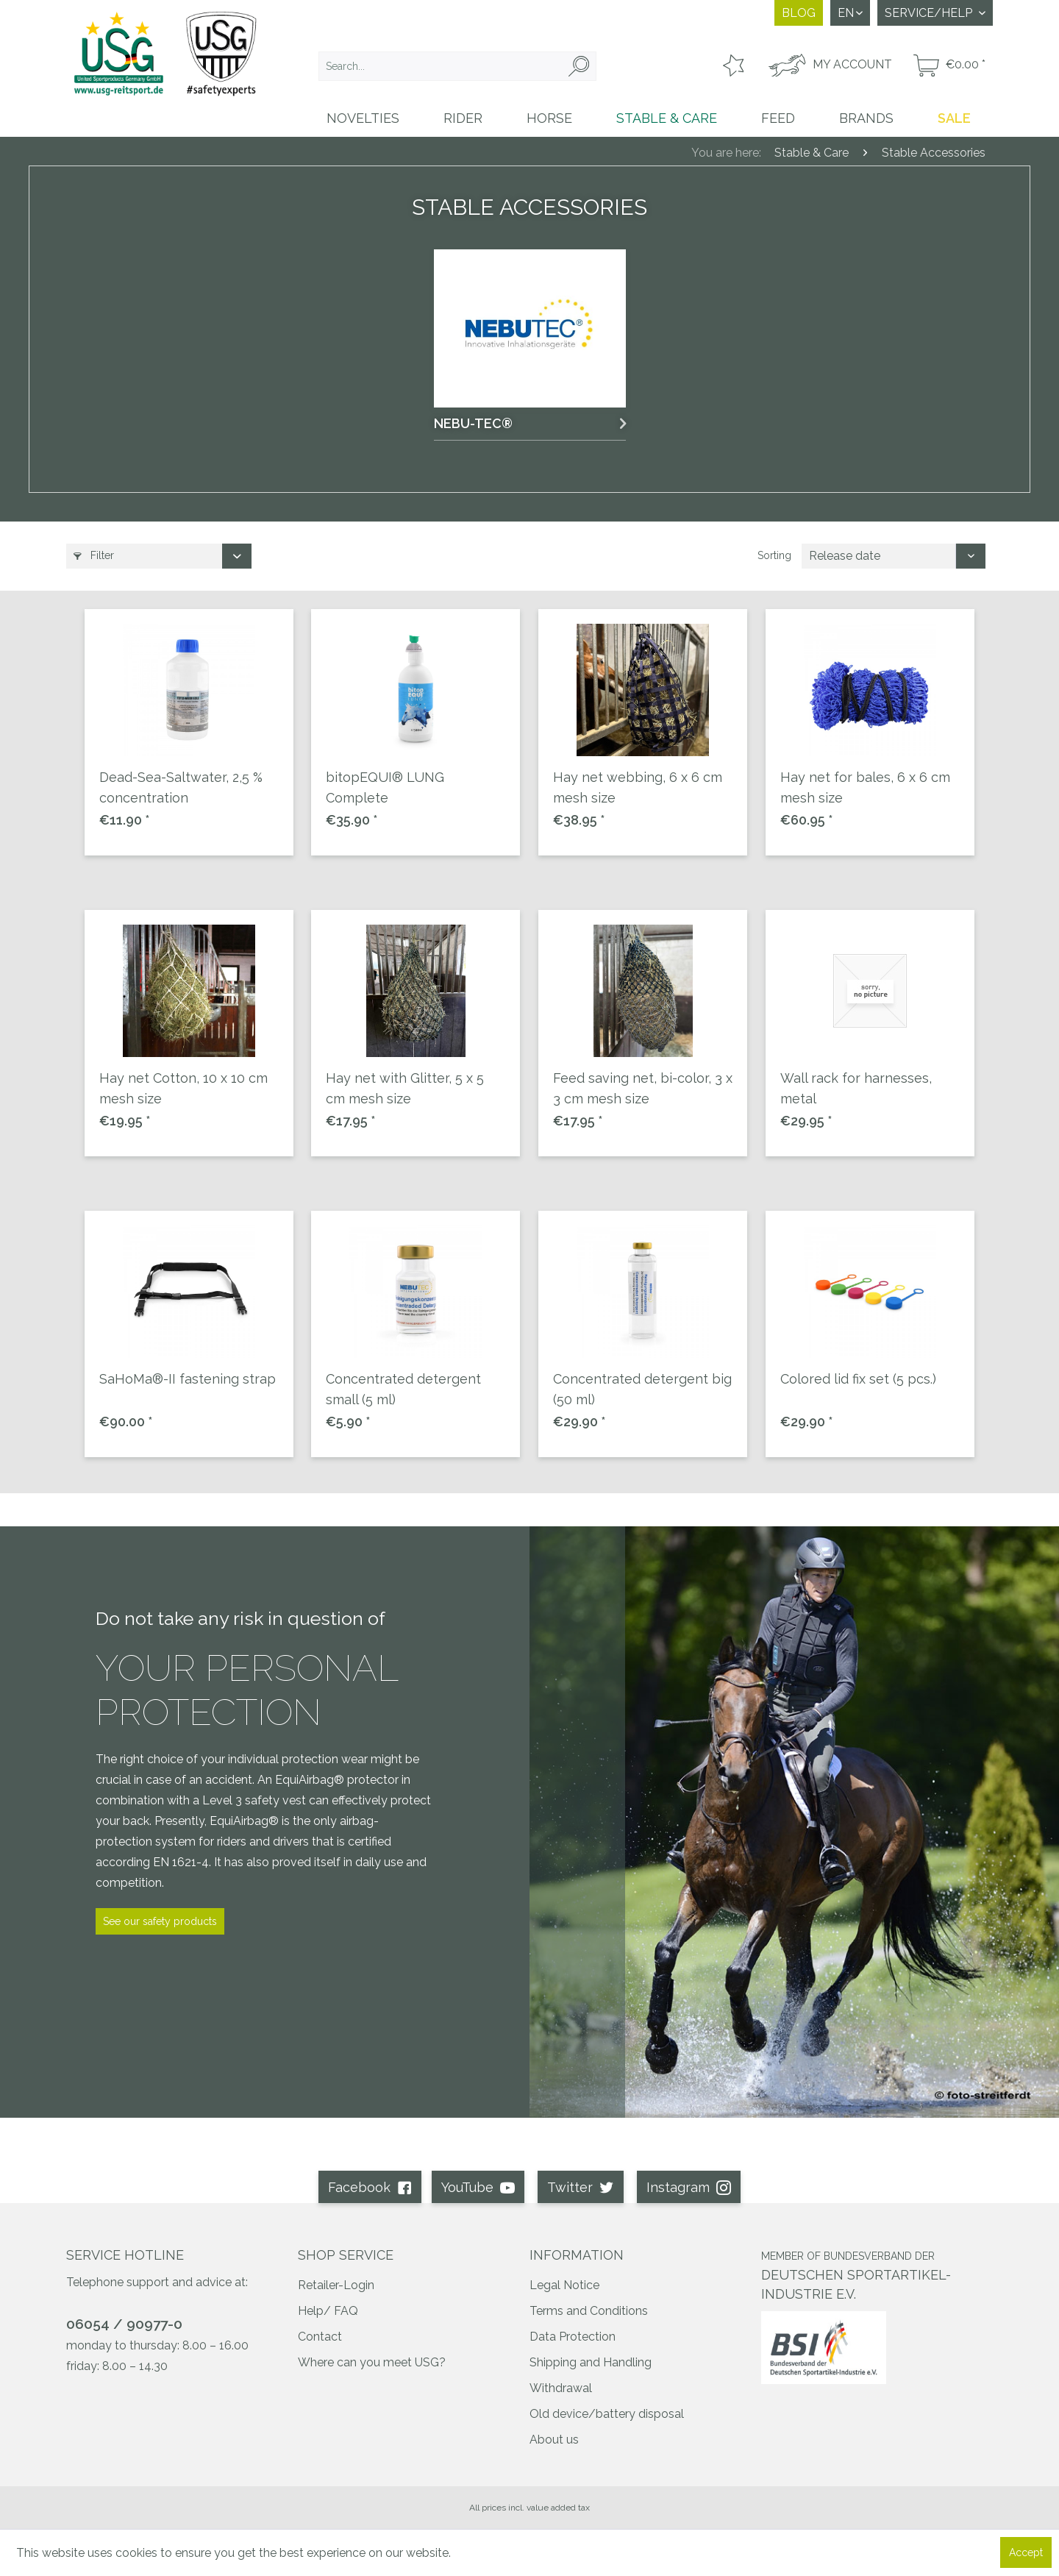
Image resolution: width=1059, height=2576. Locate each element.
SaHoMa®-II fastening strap (187, 1379)
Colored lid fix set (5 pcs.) (858, 1379)
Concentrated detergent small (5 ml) (403, 1389)
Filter (94, 555)
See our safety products (160, 1921)
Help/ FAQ (328, 2311)
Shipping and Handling (591, 2362)
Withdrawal (561, 2388)
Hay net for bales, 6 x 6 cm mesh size (865, 787)
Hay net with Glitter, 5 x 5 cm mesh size (405, 1088)
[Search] (578, 66)
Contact (320, 2337)
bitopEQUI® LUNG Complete (385, 787)
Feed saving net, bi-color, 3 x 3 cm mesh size (642, 1088)
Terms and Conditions (589, 2311)
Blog (799, 13)
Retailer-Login (336, 2285)
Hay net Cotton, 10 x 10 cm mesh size (183, 1088)
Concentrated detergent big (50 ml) (642, 1389)
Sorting (774, 555)
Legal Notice (564, 2285)
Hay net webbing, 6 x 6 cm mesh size (637, 787)
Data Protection (573, 2337)
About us (554, 2440)
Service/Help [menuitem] (930, 13)
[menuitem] (457, 66)
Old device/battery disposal (607, 2414)
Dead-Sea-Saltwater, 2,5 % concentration (181, 787)
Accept (1026, 2552)
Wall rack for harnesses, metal (856, 1088)
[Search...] (457, 66)
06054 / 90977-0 (124, 2324)
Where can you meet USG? (372, 2362)
